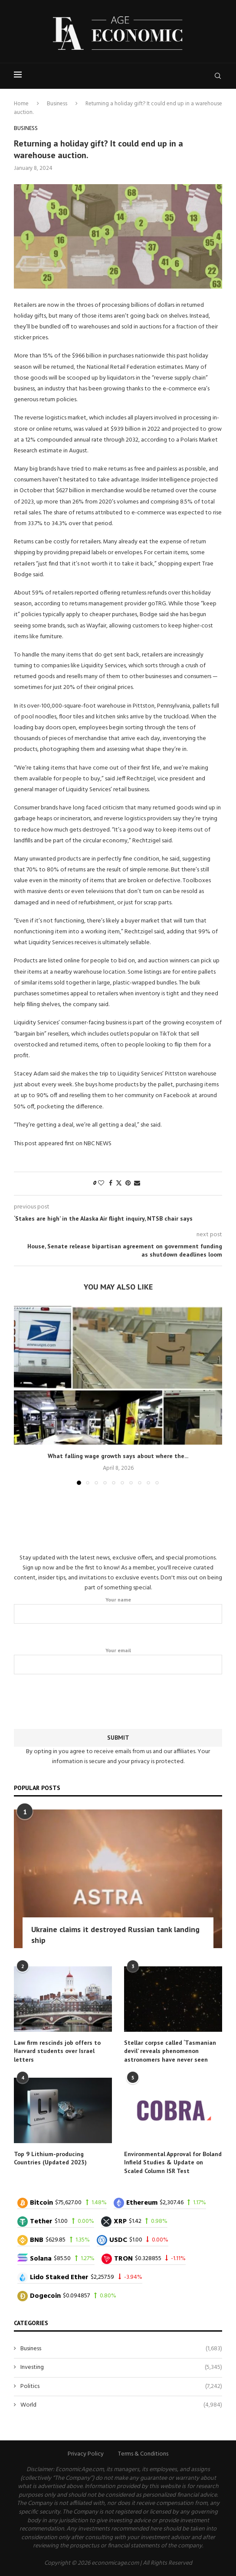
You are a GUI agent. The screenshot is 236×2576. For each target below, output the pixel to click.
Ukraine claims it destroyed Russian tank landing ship (115, 1934)
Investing (121, 2367)
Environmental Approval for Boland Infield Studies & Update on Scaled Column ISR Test (173, 2162)
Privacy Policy (86, 2454)
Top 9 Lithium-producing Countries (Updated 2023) (50, 2158)
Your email (118, 1661)
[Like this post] (101, 1184)
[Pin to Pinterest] (128, 1184)
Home (21, 103)
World (121, 2405)
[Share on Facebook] (110, 1184)
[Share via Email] (137, 1184)
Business (57, 103)
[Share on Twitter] (119, 1184)
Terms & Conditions (143, 2454)
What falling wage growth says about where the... (118, 1456)
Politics (121, 2386)
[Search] (217, 75)
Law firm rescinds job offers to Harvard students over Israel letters (57, 2051)
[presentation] (118, 1700)
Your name (118, 1610)
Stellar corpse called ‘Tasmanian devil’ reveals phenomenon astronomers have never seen (170, 2051)
